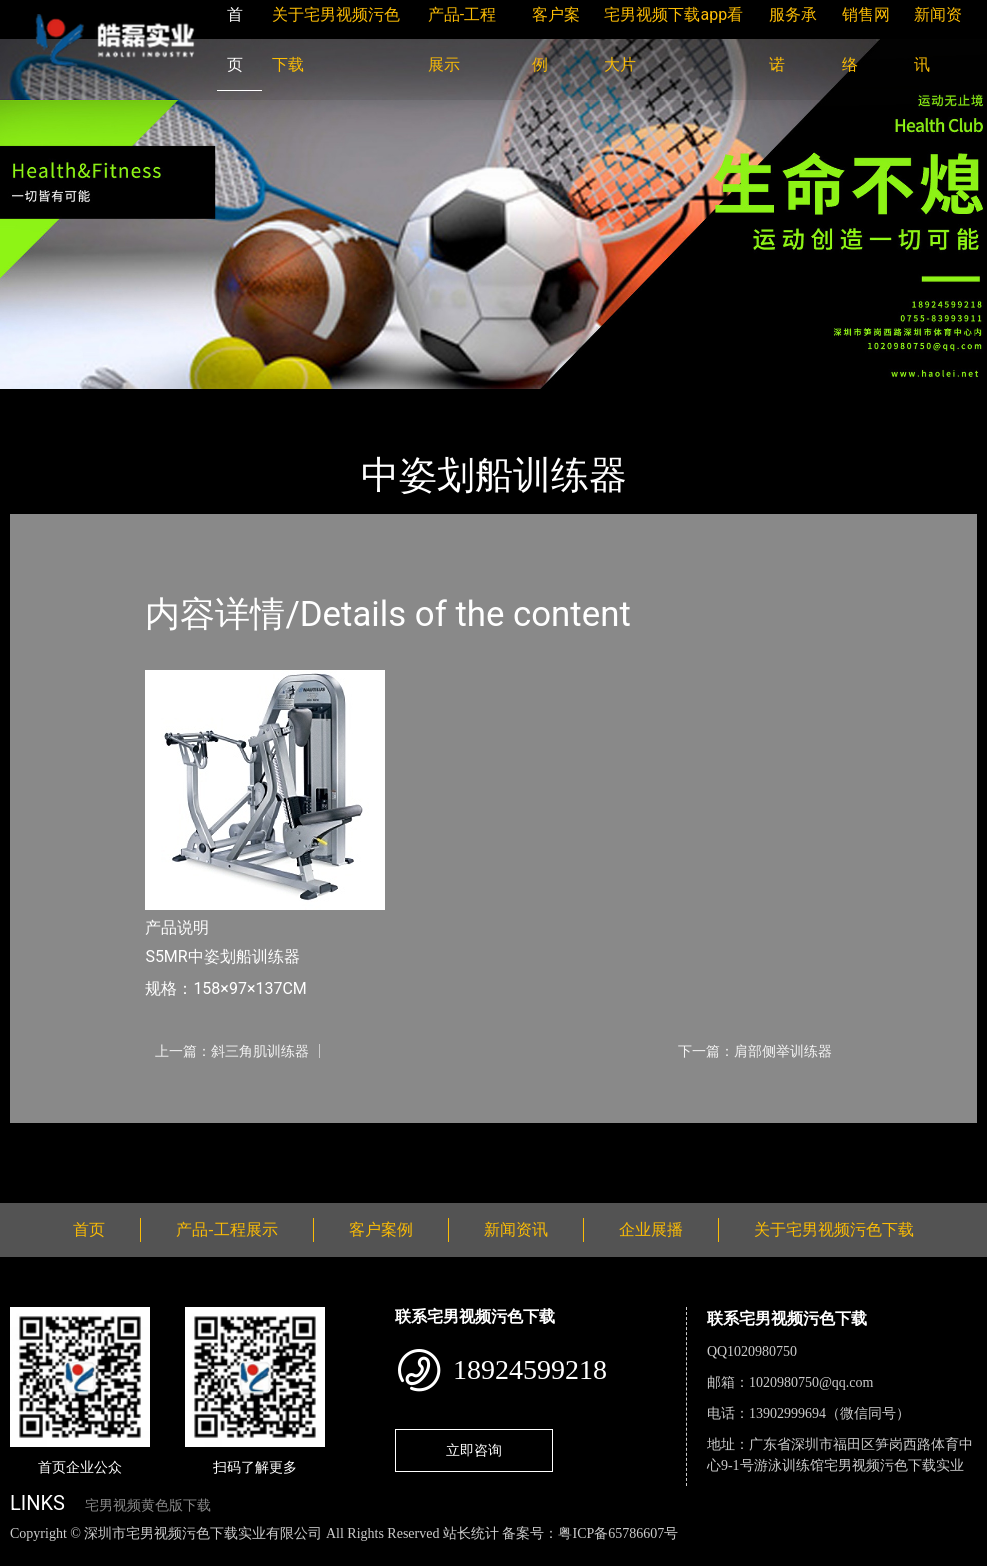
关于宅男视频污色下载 (834, 1229)
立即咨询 (474, 1450)
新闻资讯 (516, 1229)
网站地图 (30, 1554)
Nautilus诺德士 (249, 402)
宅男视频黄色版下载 (148, 1505)
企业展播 (651, 1229)
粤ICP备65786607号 (618, 1533)
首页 (45, 402)
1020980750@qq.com (811, 1382)
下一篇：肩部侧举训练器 (755, 1051)
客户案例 (381, 1229)
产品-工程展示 (130, 402)
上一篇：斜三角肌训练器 (232, 1051)
